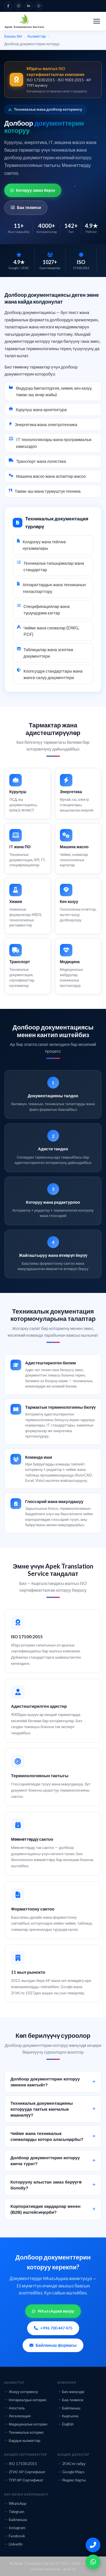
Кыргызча (68, 2416)
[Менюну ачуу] (97, 21)
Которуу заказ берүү (32, 190)
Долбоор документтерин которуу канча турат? (53, 2163)
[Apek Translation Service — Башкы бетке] (24, 21)
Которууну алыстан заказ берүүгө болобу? (53, 2187)
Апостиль (14, 2408)
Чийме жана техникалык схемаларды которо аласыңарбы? (53, 2139)
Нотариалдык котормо (25, 2400)
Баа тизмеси (26, 207)
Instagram (14, 2527)
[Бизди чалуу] (93, 2545)
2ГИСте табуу (72, 2463)
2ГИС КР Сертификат (25, 2472)
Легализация (17, 2416)
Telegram (14, 2511)
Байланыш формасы (53, 2345)
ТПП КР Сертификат (23, 2480)
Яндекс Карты (72, 2480)
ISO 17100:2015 (20, 2463)
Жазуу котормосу (21, 2391)
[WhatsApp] (93, 2562)
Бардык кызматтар (22, 2440)
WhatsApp (15, 2503)
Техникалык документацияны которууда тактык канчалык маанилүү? (53, 2112)
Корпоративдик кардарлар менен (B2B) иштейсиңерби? (53, 2212)
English (65, 2424)
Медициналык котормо (25, 2424)
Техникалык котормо (24, 2432)
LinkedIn (13, 2544)
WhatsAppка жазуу (53, 2311)
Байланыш (69, 2408)
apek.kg (69, 2569)
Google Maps (71, 2472)
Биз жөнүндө (71, 2391)
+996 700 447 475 (53, 2328)
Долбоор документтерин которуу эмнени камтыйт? (53, 2084)
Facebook (14, 2536)
